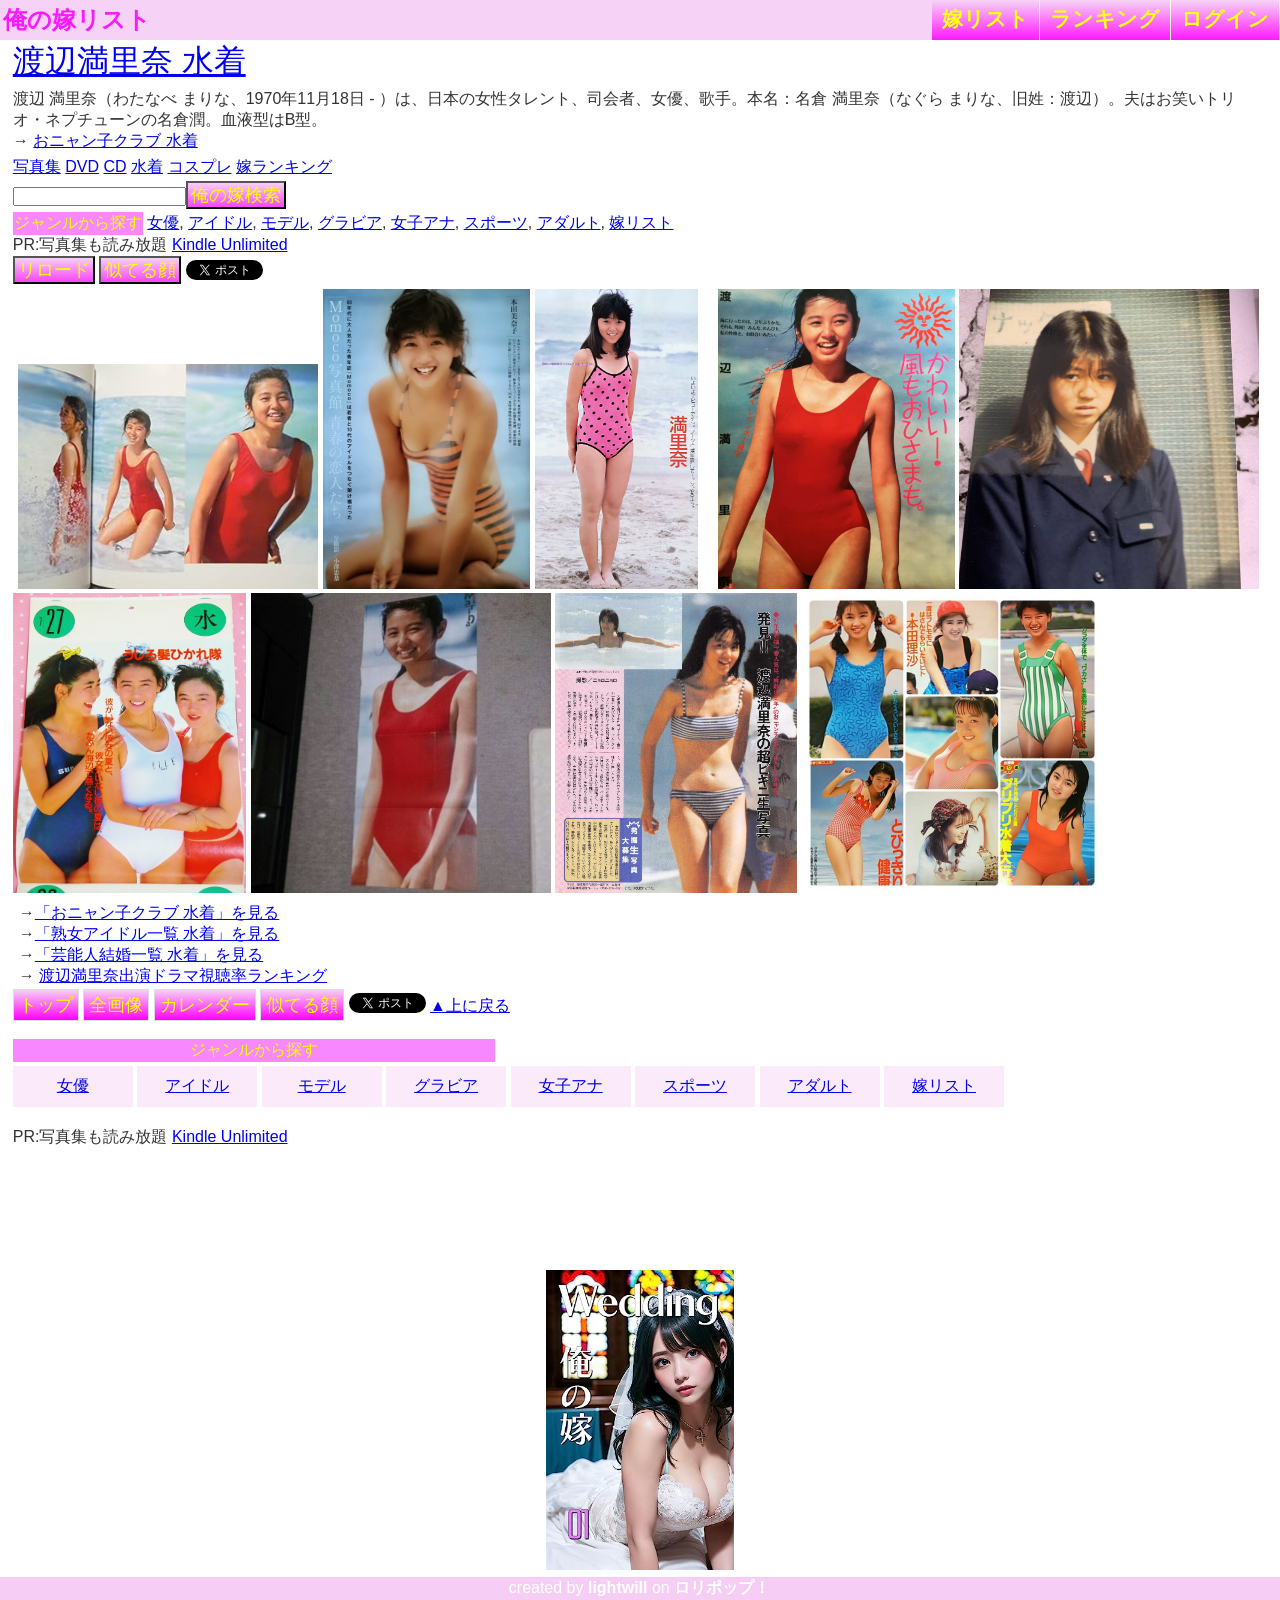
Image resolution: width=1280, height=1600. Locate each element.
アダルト (569, 222)
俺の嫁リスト (77, 20)
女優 (163, 222)
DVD (82, 166)
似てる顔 (140, 270)
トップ (46, 1005)
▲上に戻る (470, 1005)
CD (114, 166)
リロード (54, 270)
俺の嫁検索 (236, 195)
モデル (285, 222)
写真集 (37, 166)
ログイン (1225, 18)
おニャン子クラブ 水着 (115, 140)
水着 (147, 166)
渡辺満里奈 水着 (129, 61)
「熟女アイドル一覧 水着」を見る (157, 933)
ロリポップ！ (722, 1587)
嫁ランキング (284, 166)
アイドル (220, 222)
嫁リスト (985, 18)
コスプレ (200, 166)
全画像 (116, 1005)
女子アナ (423, 222)
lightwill (618, 1587)
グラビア (350, 222)
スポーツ (496, 222)
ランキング (1105, 18)
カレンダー (205, 1005)
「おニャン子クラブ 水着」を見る (157, 912)
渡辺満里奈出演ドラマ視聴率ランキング (183, 975)
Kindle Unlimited (230, 244)
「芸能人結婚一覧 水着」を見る (149, 954)
